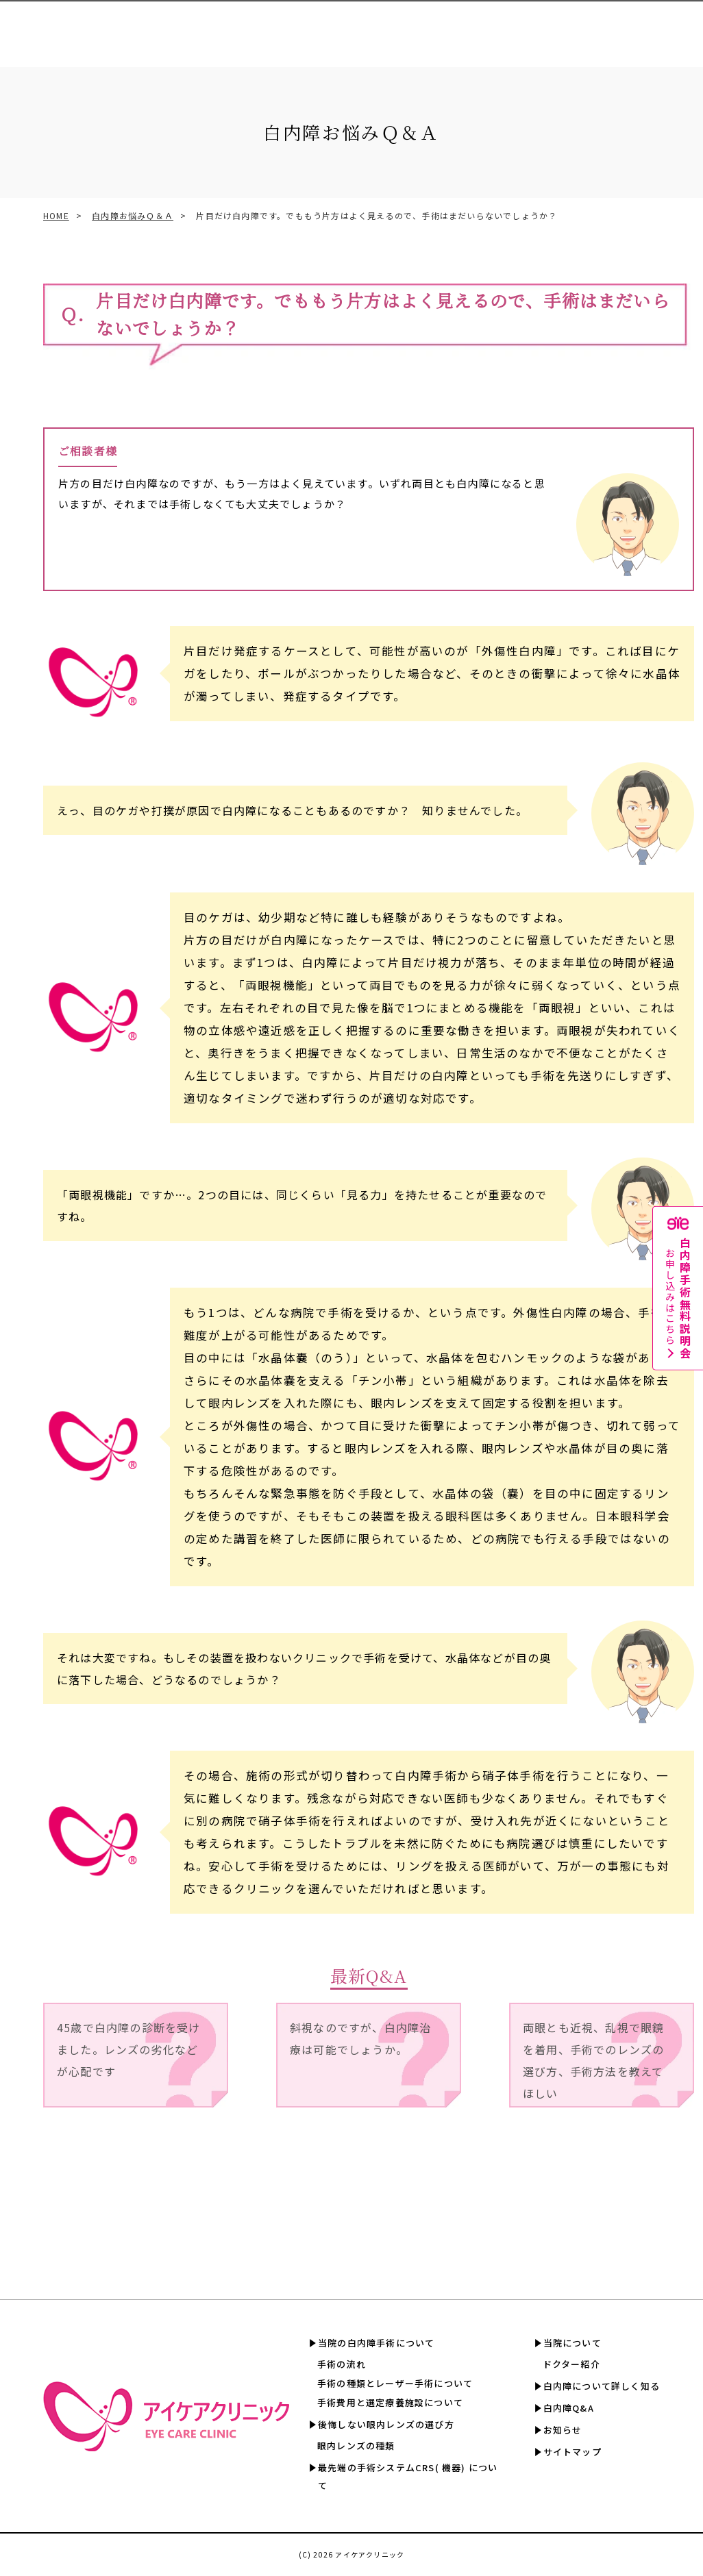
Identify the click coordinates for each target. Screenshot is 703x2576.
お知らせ (562, 2429)
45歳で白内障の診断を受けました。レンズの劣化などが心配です (129, 2049)
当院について (572, 2342)
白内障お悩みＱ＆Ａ (132, 215)
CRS (283, 28)
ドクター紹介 (571, 2364)
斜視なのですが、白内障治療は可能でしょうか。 (360, 2038)
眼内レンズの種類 (356, 2445)
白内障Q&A (591, 28)
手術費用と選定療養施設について (390, 2402)
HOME (56, 215)
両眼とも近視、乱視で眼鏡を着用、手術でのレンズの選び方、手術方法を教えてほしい (593, 2060)
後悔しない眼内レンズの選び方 (386, 2424)
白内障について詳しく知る (514, 28)
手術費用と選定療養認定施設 (351, 28)
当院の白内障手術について (376, 2342)
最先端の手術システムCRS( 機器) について (407, 2476)
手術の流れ (341, 2364)
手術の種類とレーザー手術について (395, 2383)
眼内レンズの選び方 (229, 28)
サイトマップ (572, 2451)
